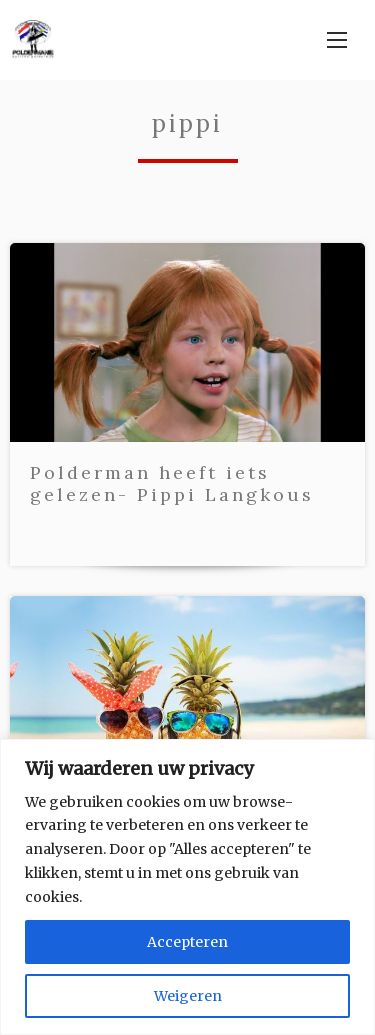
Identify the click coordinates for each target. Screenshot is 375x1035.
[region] (187, 887)
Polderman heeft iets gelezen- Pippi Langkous (172, 483)
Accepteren (187, 942)
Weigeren (188, 996)
